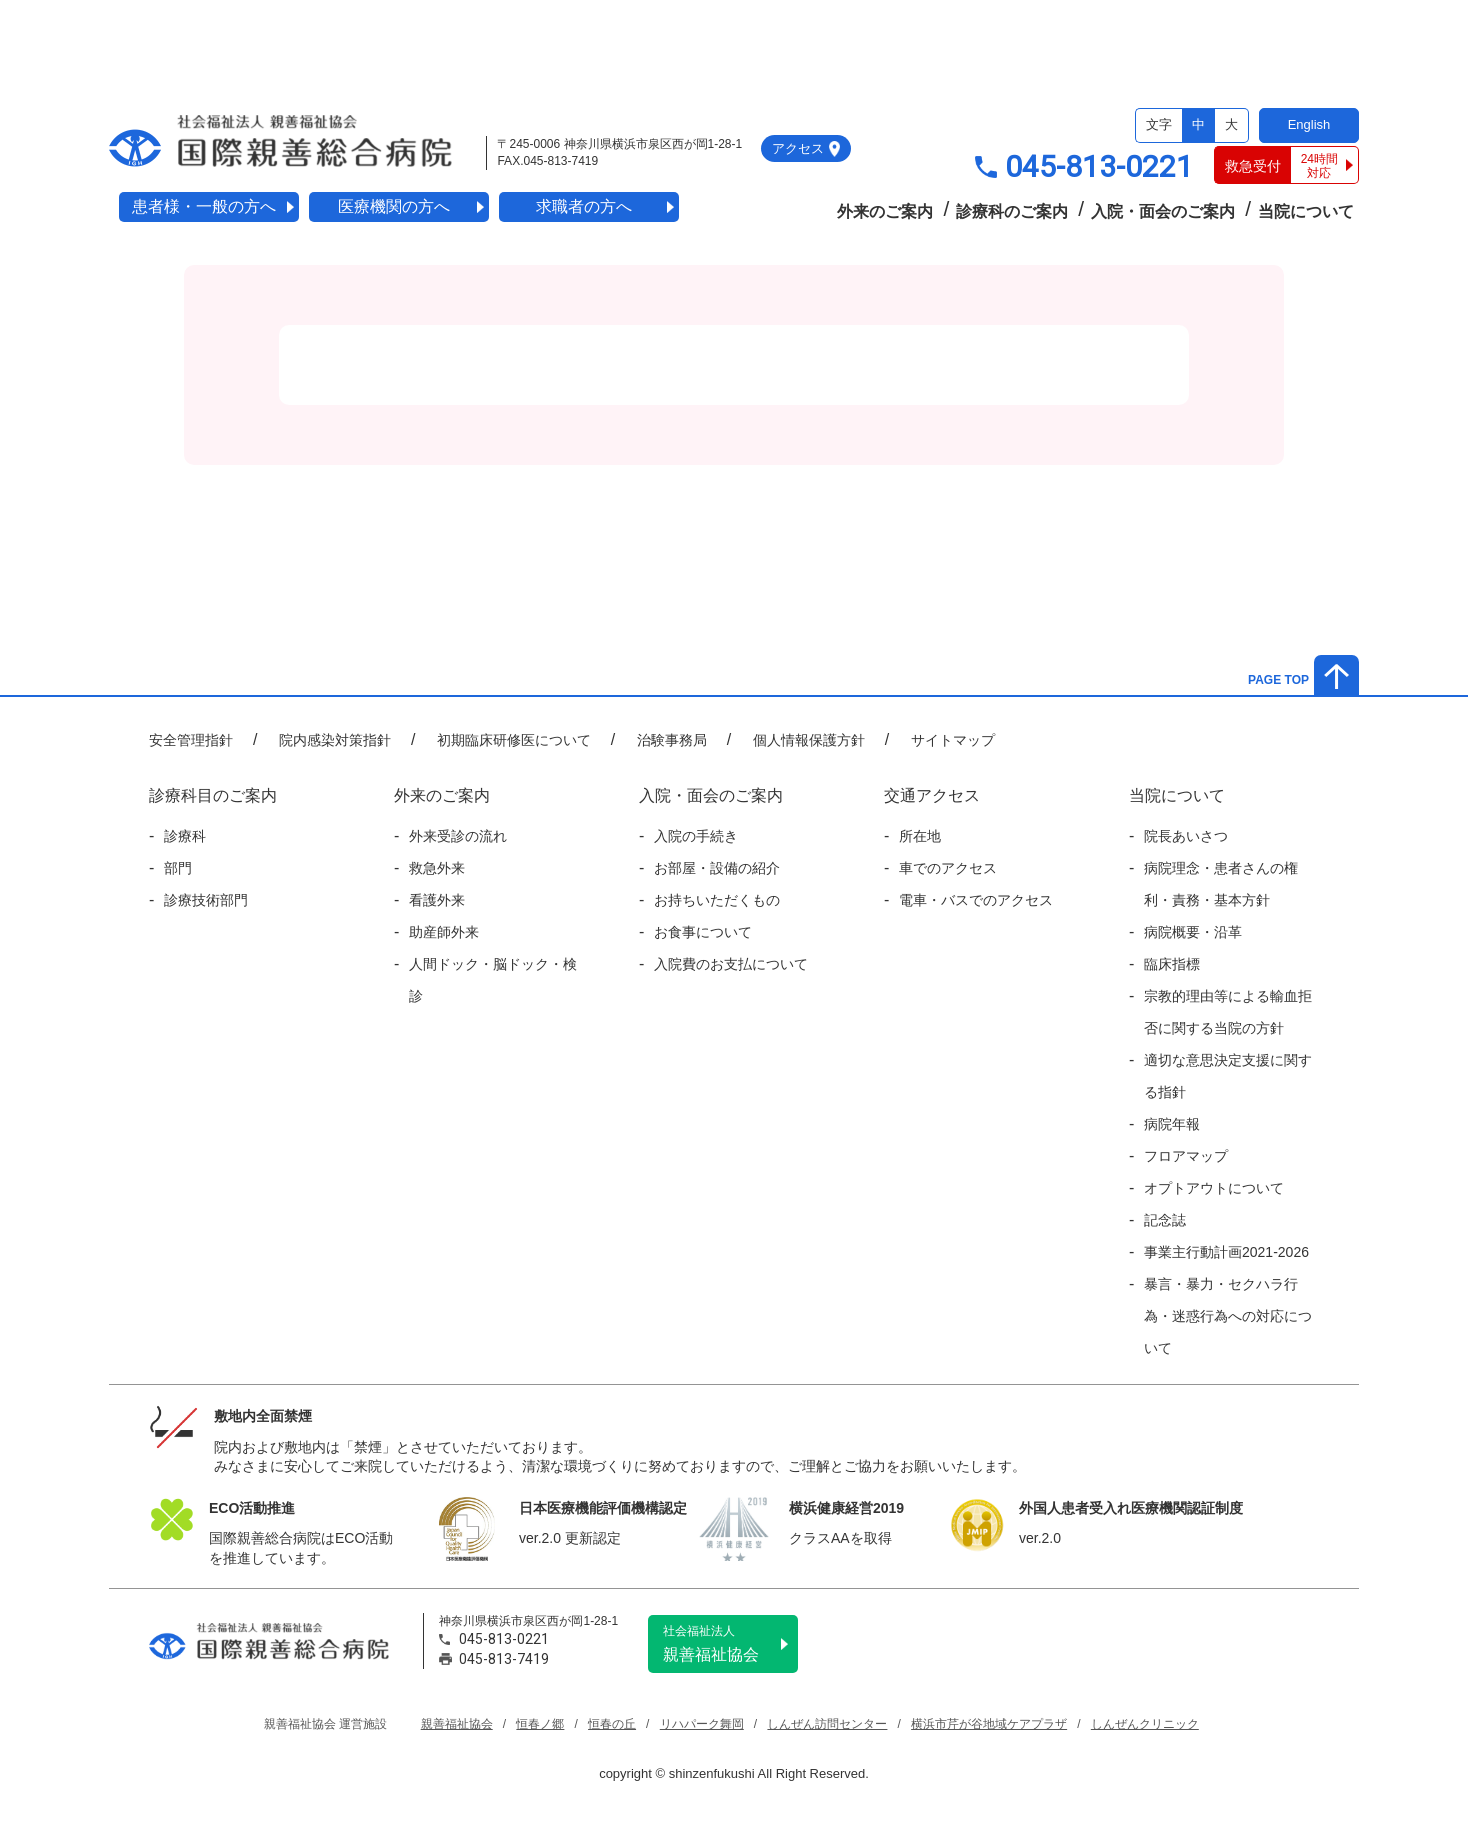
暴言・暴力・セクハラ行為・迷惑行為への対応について (1228, 1316)
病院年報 (1172, 1124)
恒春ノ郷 (540, 1724)
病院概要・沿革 (1193, 932)
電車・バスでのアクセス (976, 900)
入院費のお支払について (731, 964)
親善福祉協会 (730, 1643)
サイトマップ (953, 740)
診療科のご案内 (1012, 211)
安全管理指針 (191, 740)
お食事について (703, 932)
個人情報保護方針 (809, 740)
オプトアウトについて (1214, 1188)
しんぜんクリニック (1145, 1724)
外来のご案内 (885, 211)
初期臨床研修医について (514, 740)
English (1309, 124)
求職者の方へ (584, 206)
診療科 (185, 836)
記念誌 (1165, 1220)
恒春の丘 (612, 1724)
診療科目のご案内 (213, 795)
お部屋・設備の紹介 (717, 868)
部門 (178, 868)
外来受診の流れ (458, 836)
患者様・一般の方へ (204, 206)
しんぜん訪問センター (827, 1724)
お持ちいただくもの (717, 900)
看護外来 (437, 900)
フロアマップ (1186, 1156)
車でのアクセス (948, 868)
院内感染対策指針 (335, 740)
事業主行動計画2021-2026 (1226, 1252)
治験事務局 (672, 740)
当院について (1306, 211)
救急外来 (437, 868)
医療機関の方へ (394, 206)
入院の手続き (696, 836)
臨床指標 (1172, 964)
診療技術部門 (206, 900)
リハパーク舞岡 (702, 1724)
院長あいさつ (1186, 836)
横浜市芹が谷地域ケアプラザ (989, 1724)
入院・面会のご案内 (1163, 211)
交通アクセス (932, 795)
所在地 (920, 836)
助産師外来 (444, 932)
